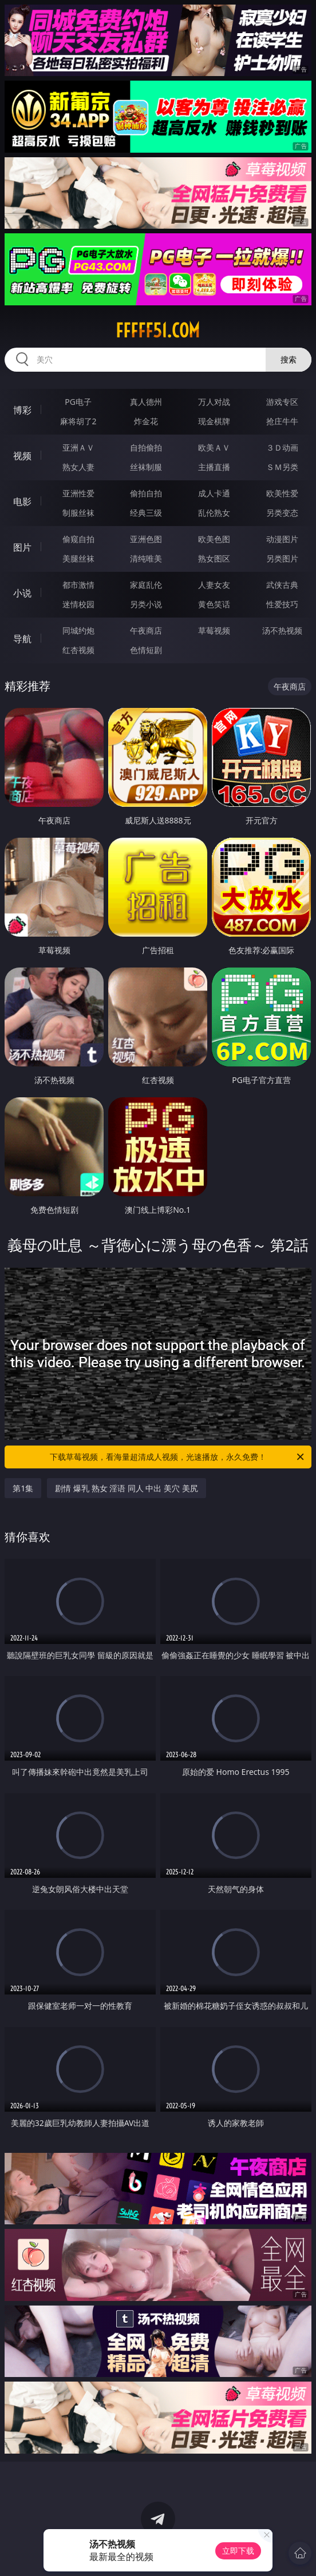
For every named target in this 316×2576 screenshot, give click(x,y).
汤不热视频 (282, 630)
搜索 (289, 359)
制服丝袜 (78, 512)
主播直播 (214, 466)
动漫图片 (282, 538)
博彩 (22, 410)
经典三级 (146, 512)
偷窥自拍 (78, 538)
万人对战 (214, 401)
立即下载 (238, 2550)
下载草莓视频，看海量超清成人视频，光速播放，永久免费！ (178, 1457)
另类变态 (282, 512)
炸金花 (146, 421)
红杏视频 (78, 649)
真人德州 (146, 401)
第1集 (23, 1488)
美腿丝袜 (78, 558)
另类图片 (282, 558)
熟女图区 (214, 558)
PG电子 (78, 401)
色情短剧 (146, 649)
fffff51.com (158, 330)
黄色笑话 (214, 604)
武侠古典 (282, 584)
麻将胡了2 (78, 421)
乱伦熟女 (214, 512)
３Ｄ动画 (282, 447)
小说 (22, 593)
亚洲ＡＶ (78, 447)
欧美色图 (214, 538)
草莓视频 (214, 630)
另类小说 (146, 604)
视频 (22, 455)
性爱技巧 (282, 604)
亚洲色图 (146, 538)
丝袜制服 (146, 466)
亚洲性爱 (78, 493)
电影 (22, 501)
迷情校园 (78, 604)
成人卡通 (214, 493)
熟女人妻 (78, 466)
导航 (22, 638)
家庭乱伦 (146, 584)
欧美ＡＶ (214, 447)
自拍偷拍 (146, 447)
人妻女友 (214, 584)
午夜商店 (146, 630)
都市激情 (78, 584)
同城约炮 (78, 630)
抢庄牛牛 (282, 421)
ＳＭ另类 (282, 466)
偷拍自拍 (146, 493)
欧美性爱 (282, 493)
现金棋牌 (214, 421)
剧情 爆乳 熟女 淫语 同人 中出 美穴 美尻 (126, 1488)
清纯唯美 (146, 558)
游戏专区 (282, 401)
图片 (22, 547)
